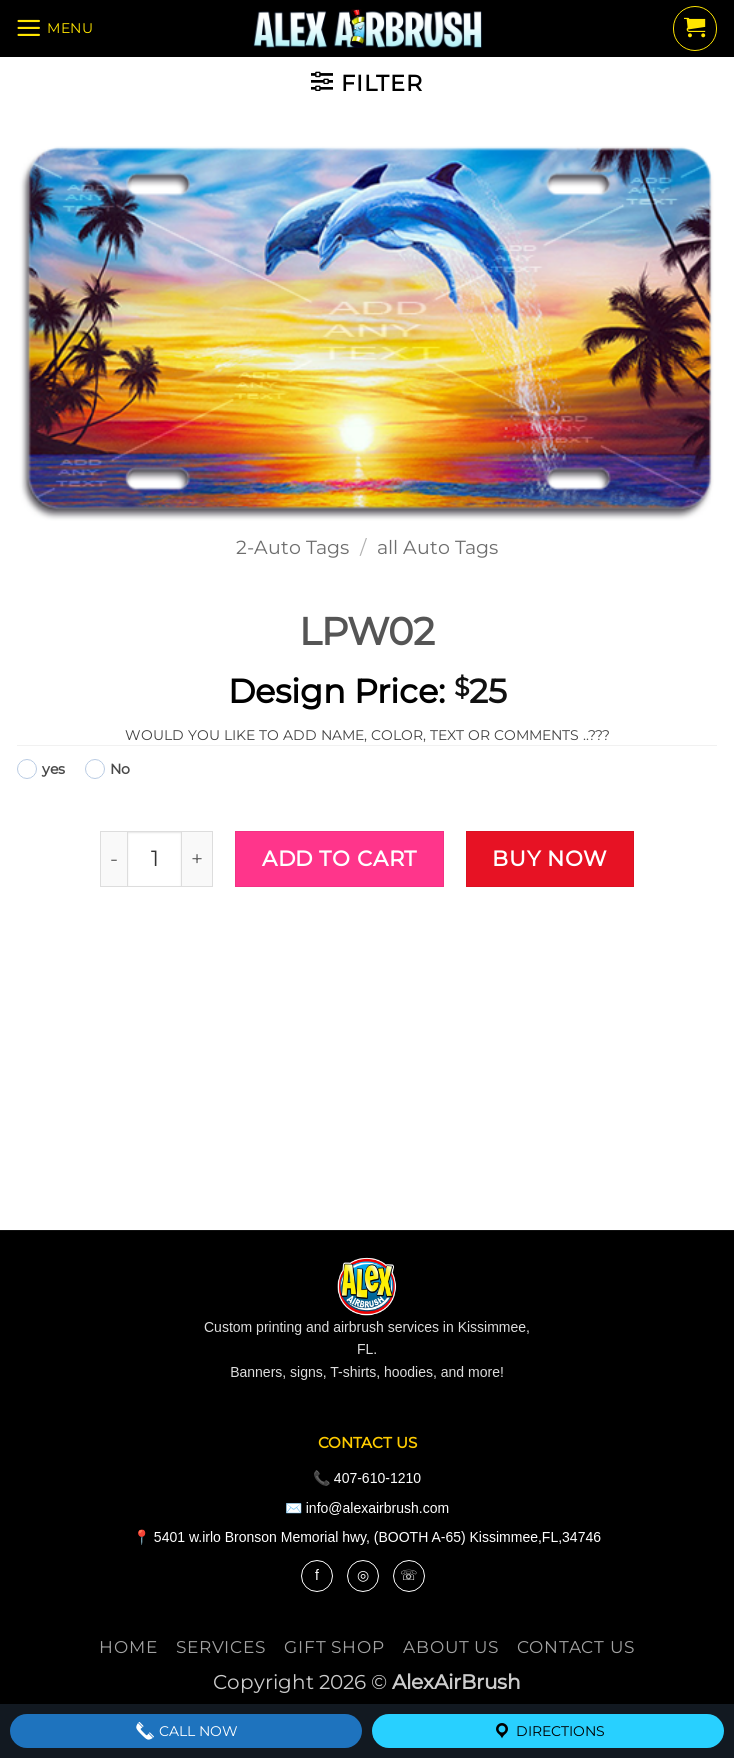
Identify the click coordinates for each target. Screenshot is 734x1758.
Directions (548, 1731)
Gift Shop (334, 1647)
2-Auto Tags (292, 547)
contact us (575, 1647)
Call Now (186, 1731)
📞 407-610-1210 (367, 1478)
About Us (451, 1647)
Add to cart (339, 858)
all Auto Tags (437, 547)
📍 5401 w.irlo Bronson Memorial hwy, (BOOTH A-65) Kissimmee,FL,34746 (367, 1537)
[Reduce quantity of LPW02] (113, 858)
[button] (65, 30)
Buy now (549, 858)
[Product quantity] (154, 858)
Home (128, 1647)
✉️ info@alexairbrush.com (367, 1508)
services (221, 1647)
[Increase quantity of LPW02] (197, 858)
